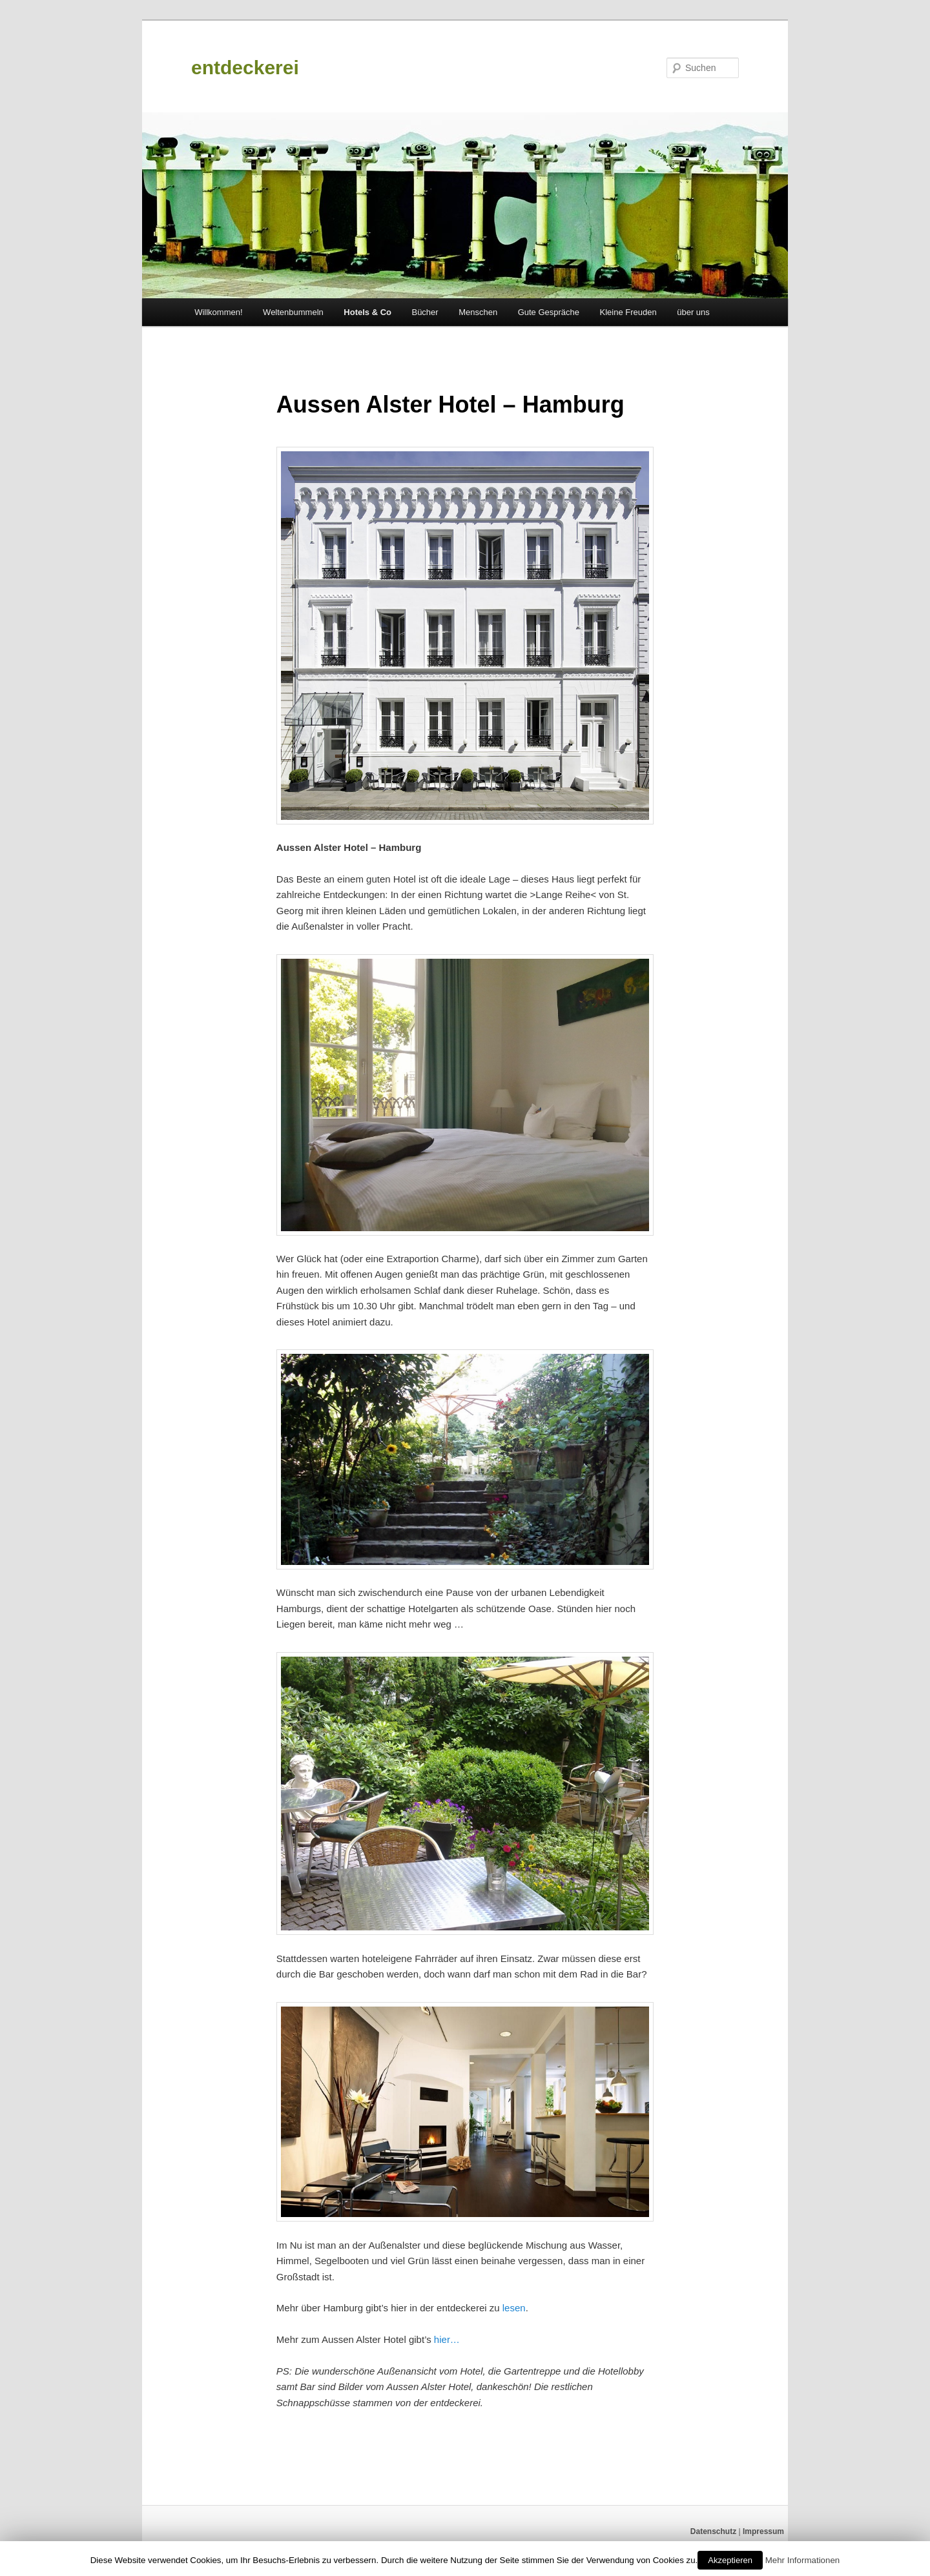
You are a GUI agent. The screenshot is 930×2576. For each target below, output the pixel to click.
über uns (693, 312)
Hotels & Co (367, 312)
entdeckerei (245, 67)
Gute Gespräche (548, 312)
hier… (447, 2339)
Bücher (424, 312)
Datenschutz (713, 2531)
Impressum (763, 2531)
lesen (514, 2307)
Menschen (478, 312)
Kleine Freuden (628, 312)
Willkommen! (218, 312)
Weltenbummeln (293, 312)
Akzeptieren (730, 2560)
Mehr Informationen (802, 2560)
